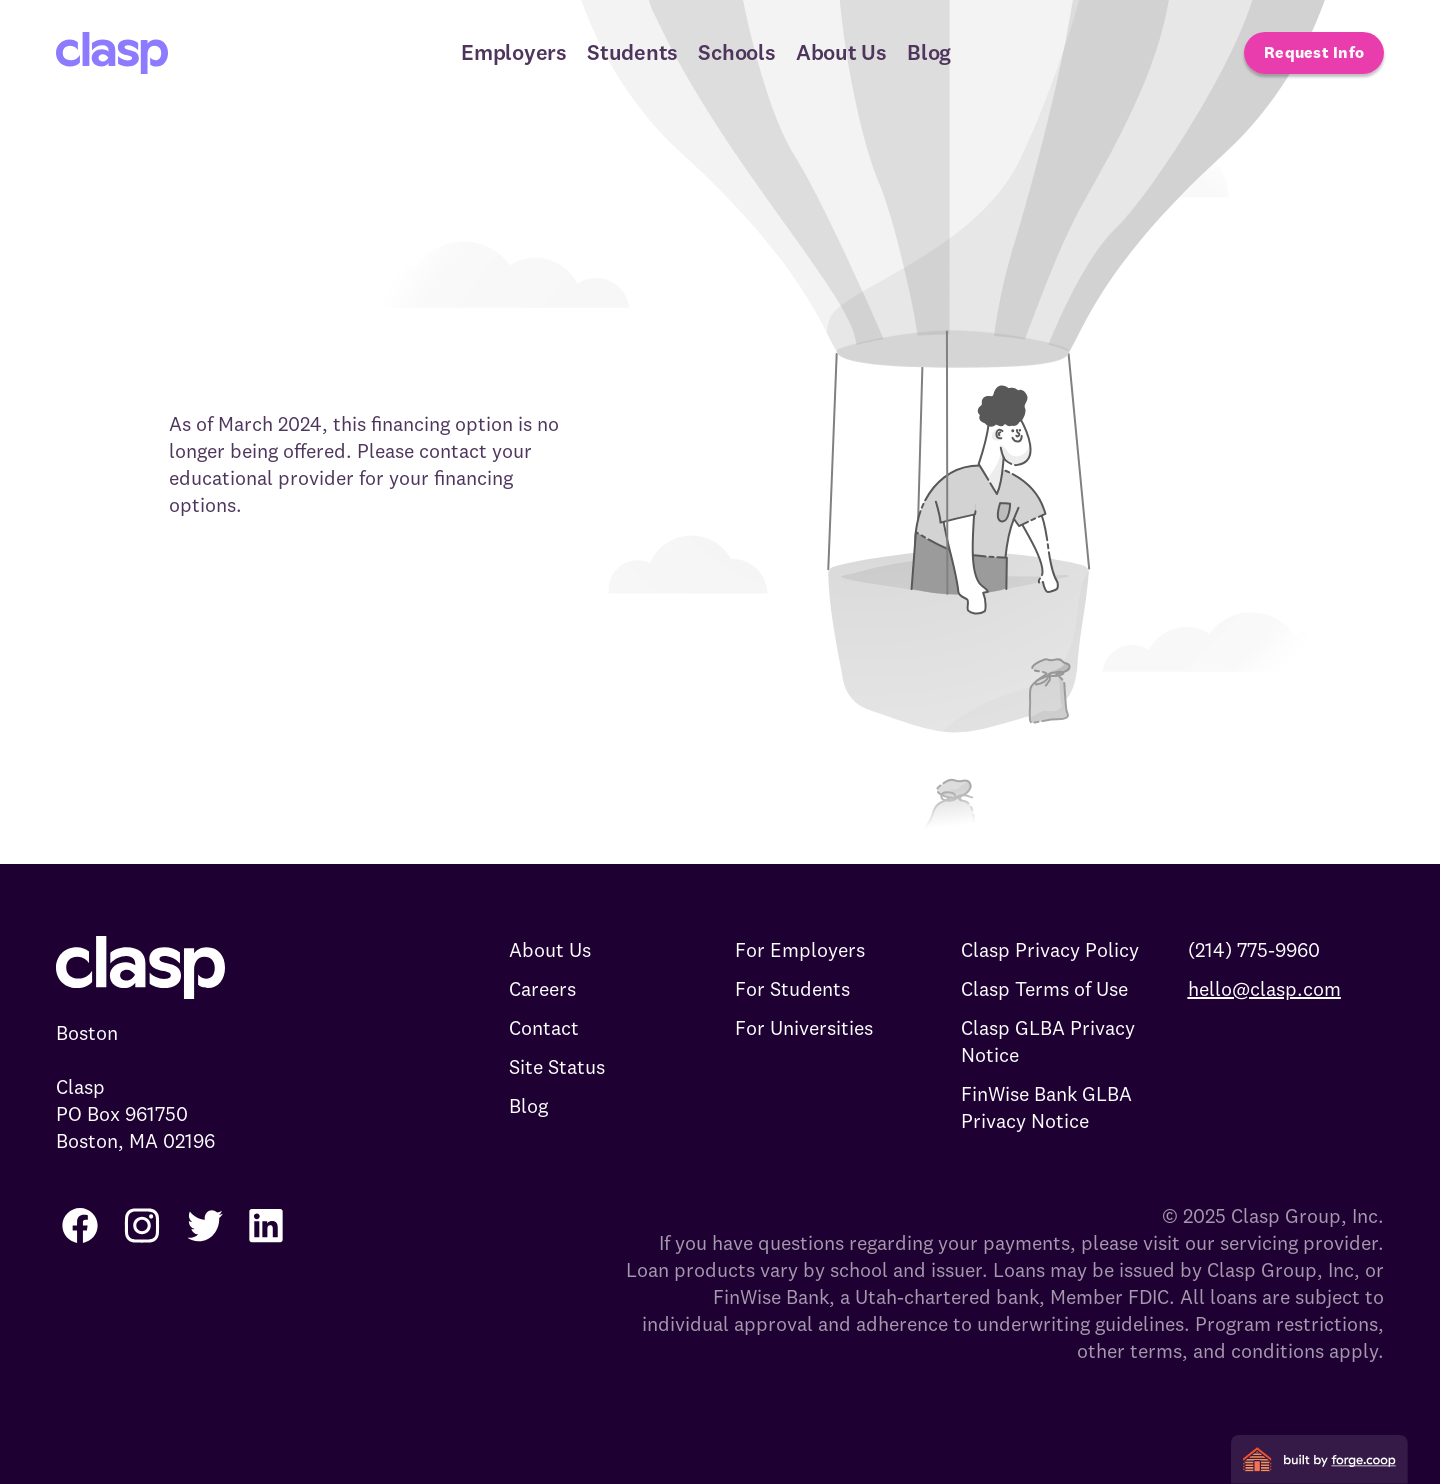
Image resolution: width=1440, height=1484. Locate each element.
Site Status (557, 1066)
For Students (792, 988)
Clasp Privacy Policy (1050, 949)
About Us (841, 52)
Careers (542, 988)
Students (632, 52)
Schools (736, 52)
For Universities (804, 1027)
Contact (544, 1027)
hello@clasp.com (1264, 988)
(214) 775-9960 (1254, 949)
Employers (514, 52)
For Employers (800, 949)
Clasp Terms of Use (1044, 988)
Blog (929, 52)
